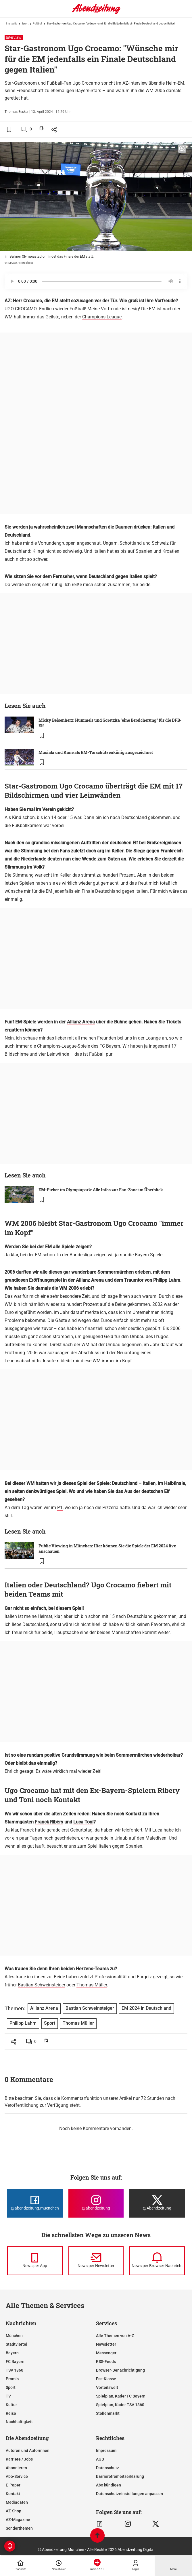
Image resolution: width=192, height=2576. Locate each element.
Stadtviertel (16, 2344)
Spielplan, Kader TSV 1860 (120, 2404)
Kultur (11, 2404)
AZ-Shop (13, 2511)
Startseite (11, 23)
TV (8, 2396)
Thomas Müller (91, 1985)
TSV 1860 (14, 2370)
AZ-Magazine (18, 2519)
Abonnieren (16, 2467)
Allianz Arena (81, 1022)
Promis (12, 2378)
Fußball (37, 23)
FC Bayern (15, 2361)
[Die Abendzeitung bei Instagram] (96, 2203)
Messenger (106, 2353)
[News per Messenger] (35, 2260)
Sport (25, 23)
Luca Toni (83, 1822)
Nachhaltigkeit (19, 2421)
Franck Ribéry (49, 1822)
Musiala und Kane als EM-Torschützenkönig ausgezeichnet (96, 752)
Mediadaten (17, 2502)
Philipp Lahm (166, 1280)
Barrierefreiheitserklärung (120, 2476)
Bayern (12, 2353)
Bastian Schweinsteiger (41, 1985)
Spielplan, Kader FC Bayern (120, 2396)
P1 (60, 1507)
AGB (100, 2459)
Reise (11, 2413)
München (14, 2335)
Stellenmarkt (108, 2413)
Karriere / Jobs (19, 2459)
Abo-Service (17, 2476)
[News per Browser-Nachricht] (157, 2260)
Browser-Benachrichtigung (120, 2370)
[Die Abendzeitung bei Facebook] (35, 2203)
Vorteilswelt (107, 2387)
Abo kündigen (108, 2485)
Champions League (102, 317)
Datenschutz (107, 2467)
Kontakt (13, 2493)
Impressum (106, 2450)
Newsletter (106, 2344)
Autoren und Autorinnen (27, 2450)
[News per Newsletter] (96, 2260)
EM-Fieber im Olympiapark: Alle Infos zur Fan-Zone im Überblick (101, 1189)
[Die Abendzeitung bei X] (157, 2203)
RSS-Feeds (106, 2361)
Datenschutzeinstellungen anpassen (129, 2493)
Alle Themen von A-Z (115, 2335)
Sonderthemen (19, 2528)
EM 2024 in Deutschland (146, 2008)
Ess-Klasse (106, 2378)
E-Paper (13, 2485)
